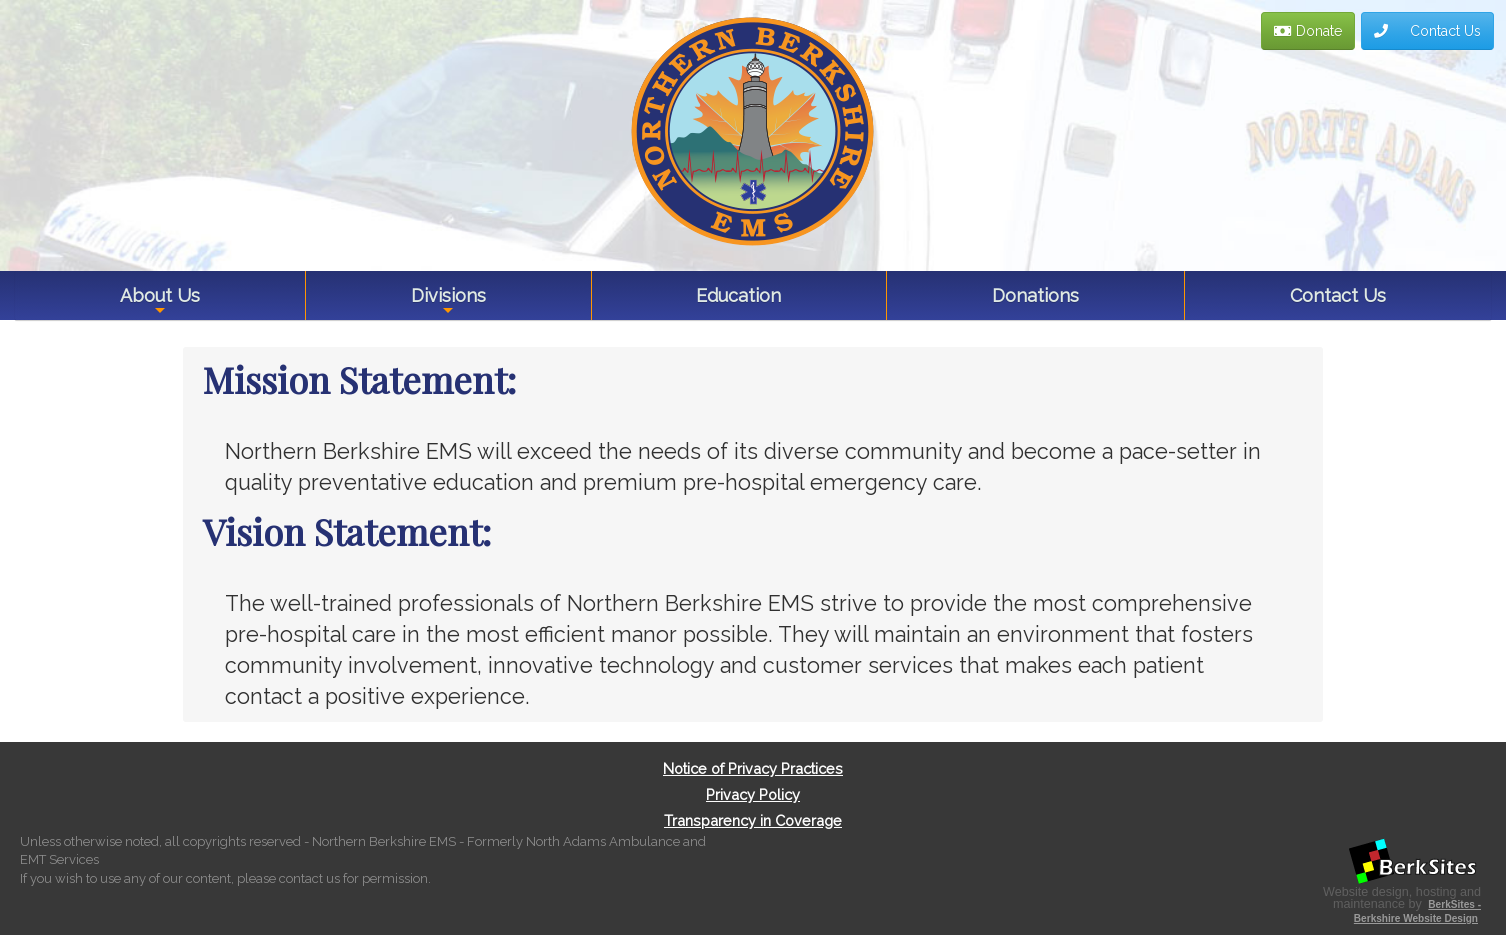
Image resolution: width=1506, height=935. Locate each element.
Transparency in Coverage (753, 820)
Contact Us (1427, 31)
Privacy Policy (753, 794)
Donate (1308, 31)
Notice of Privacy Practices (753, 768)
